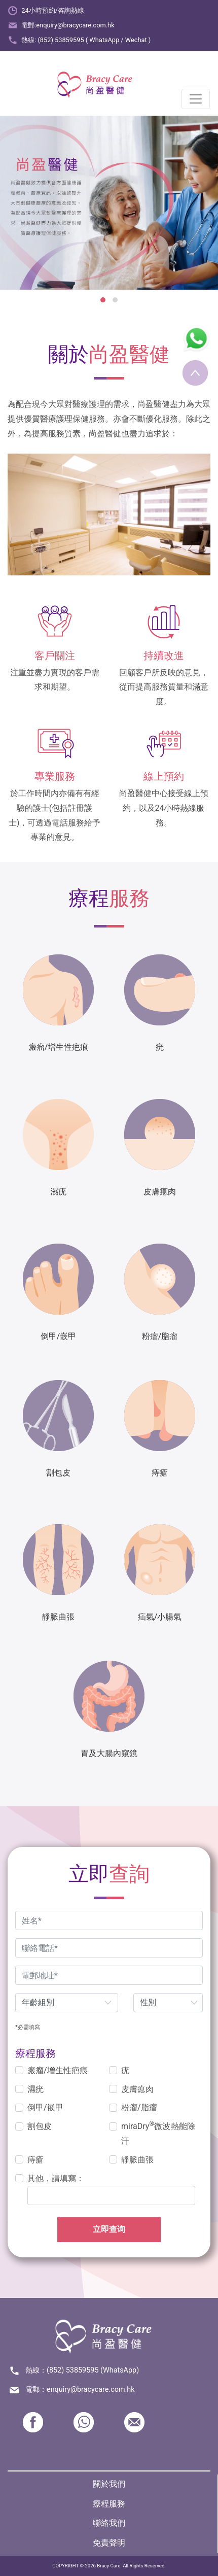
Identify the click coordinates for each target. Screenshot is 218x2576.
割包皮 (39, 2126)
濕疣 (35, 2089)
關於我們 (109, 2484)
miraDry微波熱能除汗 (158, 2133)
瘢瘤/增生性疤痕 (57, 2070)
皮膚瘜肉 (137, 2089)
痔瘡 (35, 2160)
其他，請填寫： (55, 2178)
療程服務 (109, 2504)
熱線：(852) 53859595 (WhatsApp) (82, 2370)
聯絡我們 (109, 2523)
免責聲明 (109, 2543)
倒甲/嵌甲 (45, 2107)
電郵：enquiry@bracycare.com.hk (80, 2389)
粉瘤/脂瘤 (139, 2107)
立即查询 (109, 2229)
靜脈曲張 (137, 2160)
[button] (103, 300)
